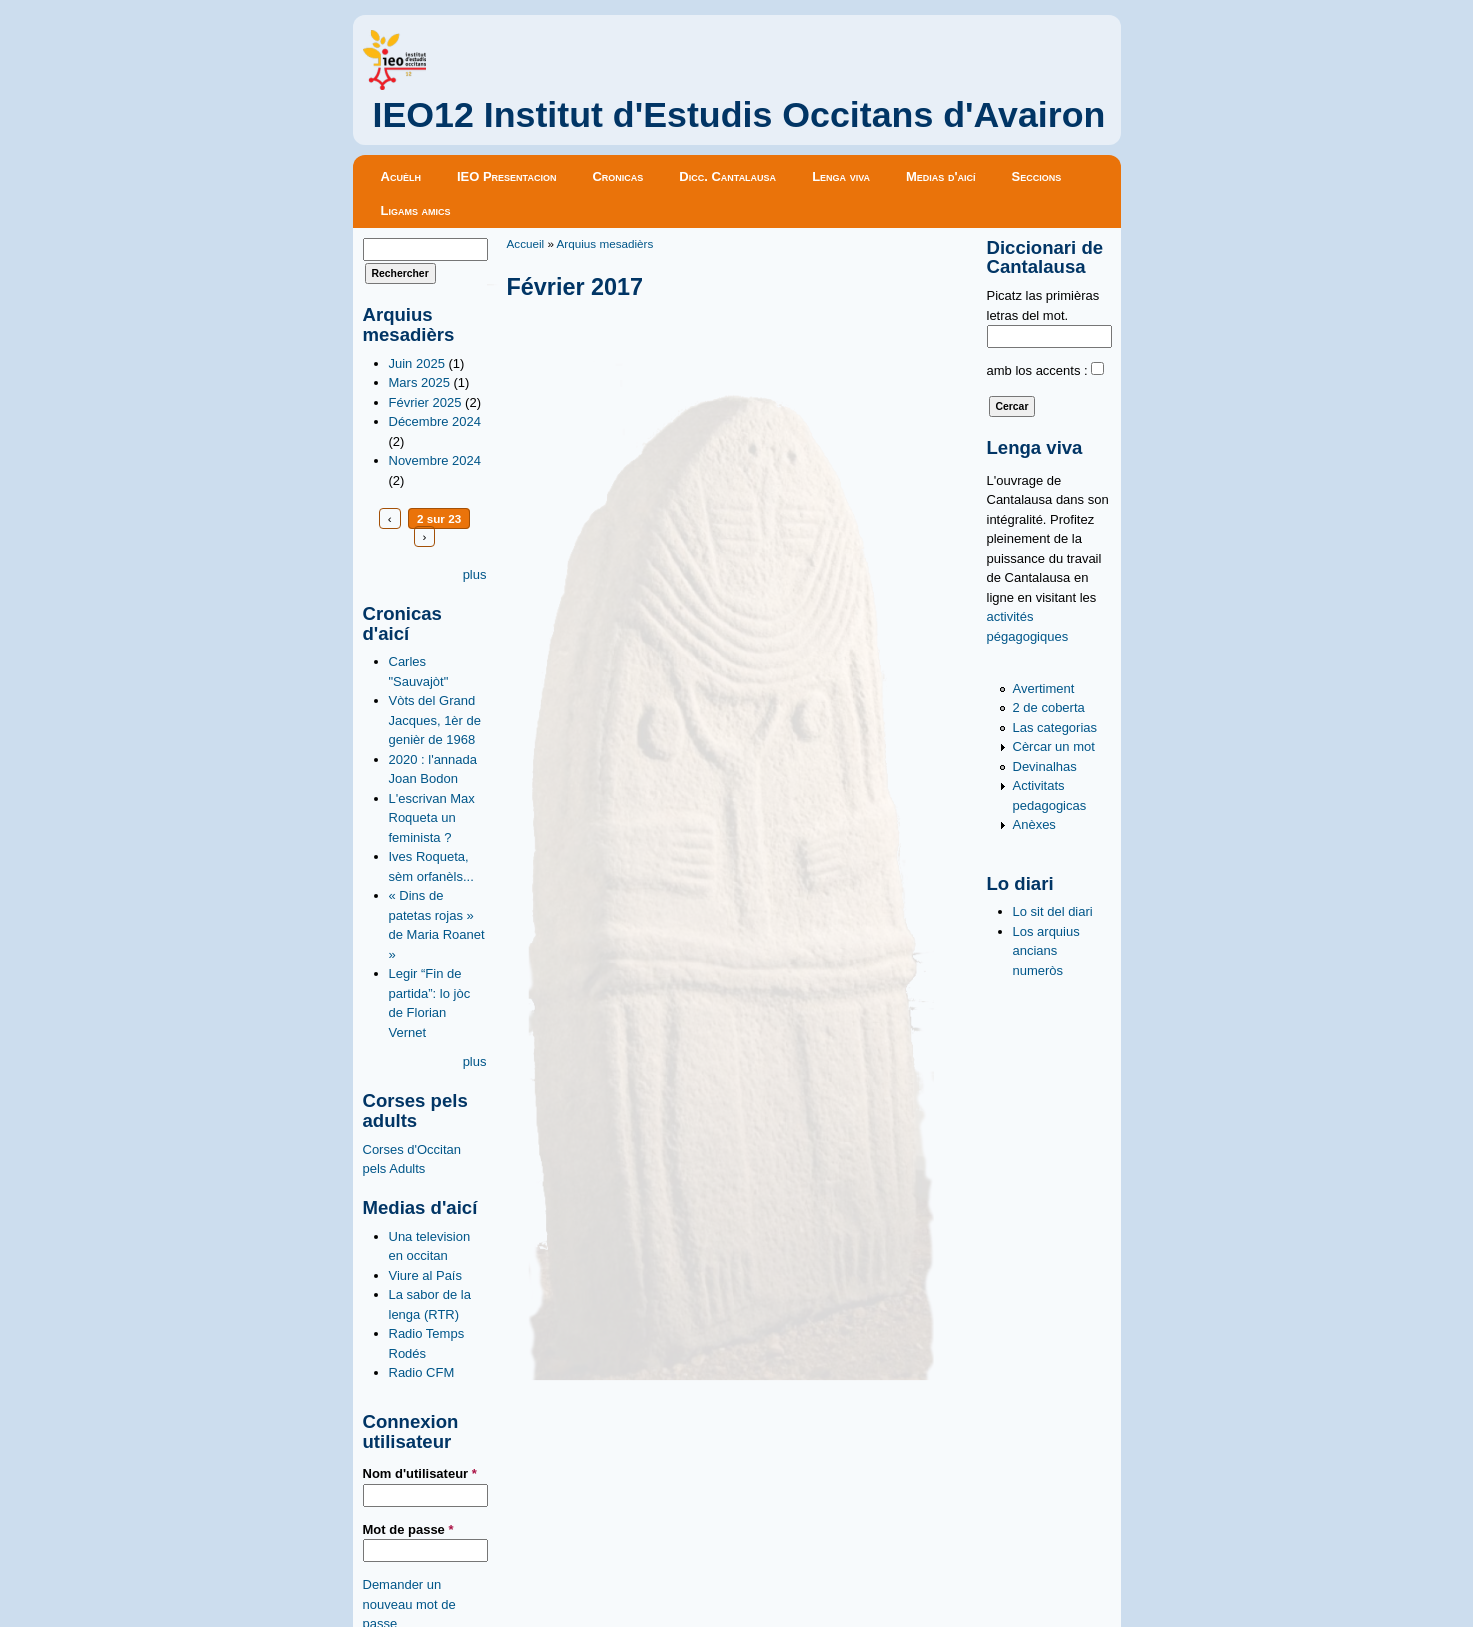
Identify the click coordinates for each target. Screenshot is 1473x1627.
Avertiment (1044, 688)
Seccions (1037, 176)
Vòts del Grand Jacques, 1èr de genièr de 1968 (435, 720)
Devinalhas (1045, 766)
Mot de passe (408, 1529)
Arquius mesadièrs (605, 243)
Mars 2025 (419, 382)
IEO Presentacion (507, 176)
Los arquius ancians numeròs (1046, 951)
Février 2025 (425, 402)
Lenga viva (841, 176)
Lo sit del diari (1053, 911)
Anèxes (1034, 824)
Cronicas (617, 176)
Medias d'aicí (941, 176)
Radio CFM (422, 1372)
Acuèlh (401, 176)
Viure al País (425, 1275)
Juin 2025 (417, 363)
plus (475, 574)
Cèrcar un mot (1054, 746)
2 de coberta (1049, 707)
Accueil (526, 243)
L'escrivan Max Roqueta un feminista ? (432, 818)
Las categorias (1055, 727)
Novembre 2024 (435, 460)
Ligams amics (416, 210)
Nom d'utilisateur (420, 1473)
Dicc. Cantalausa (727, 176)
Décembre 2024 (435, 421)
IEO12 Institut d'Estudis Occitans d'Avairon (739, 115)
